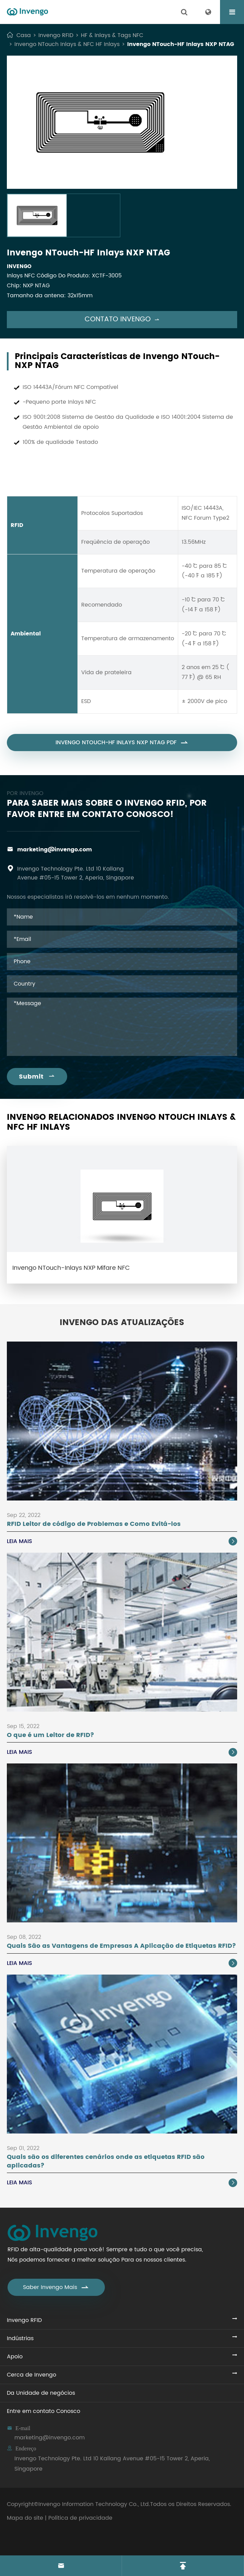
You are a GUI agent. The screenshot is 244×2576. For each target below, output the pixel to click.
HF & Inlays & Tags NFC (112, 35)
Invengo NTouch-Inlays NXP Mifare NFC (71, 1268)
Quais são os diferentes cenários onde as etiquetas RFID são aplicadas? (106, 2161)
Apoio (15, 2356)
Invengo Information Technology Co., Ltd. (94, 2504)
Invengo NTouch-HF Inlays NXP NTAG (180, 44)
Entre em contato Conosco (43, 2411)
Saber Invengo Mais (56, 2287)
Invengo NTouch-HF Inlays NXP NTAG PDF (122, 749)
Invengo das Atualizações (122, 1323)
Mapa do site (25, 2518)
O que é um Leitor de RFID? (50, 1735)
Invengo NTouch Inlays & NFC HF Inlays (67, 44)
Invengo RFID (55, 35)
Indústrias (20, 2338)
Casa (23, 35)
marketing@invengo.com (54, 849)
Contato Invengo (122, 319)
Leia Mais (122, 1541)
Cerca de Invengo (31, 2374)
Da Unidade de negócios (41, 2393)
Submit (37, 1077)
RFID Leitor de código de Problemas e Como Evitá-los (94, 1524)
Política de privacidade (80, 2518)
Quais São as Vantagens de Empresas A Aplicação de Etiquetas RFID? (121, 1946)
